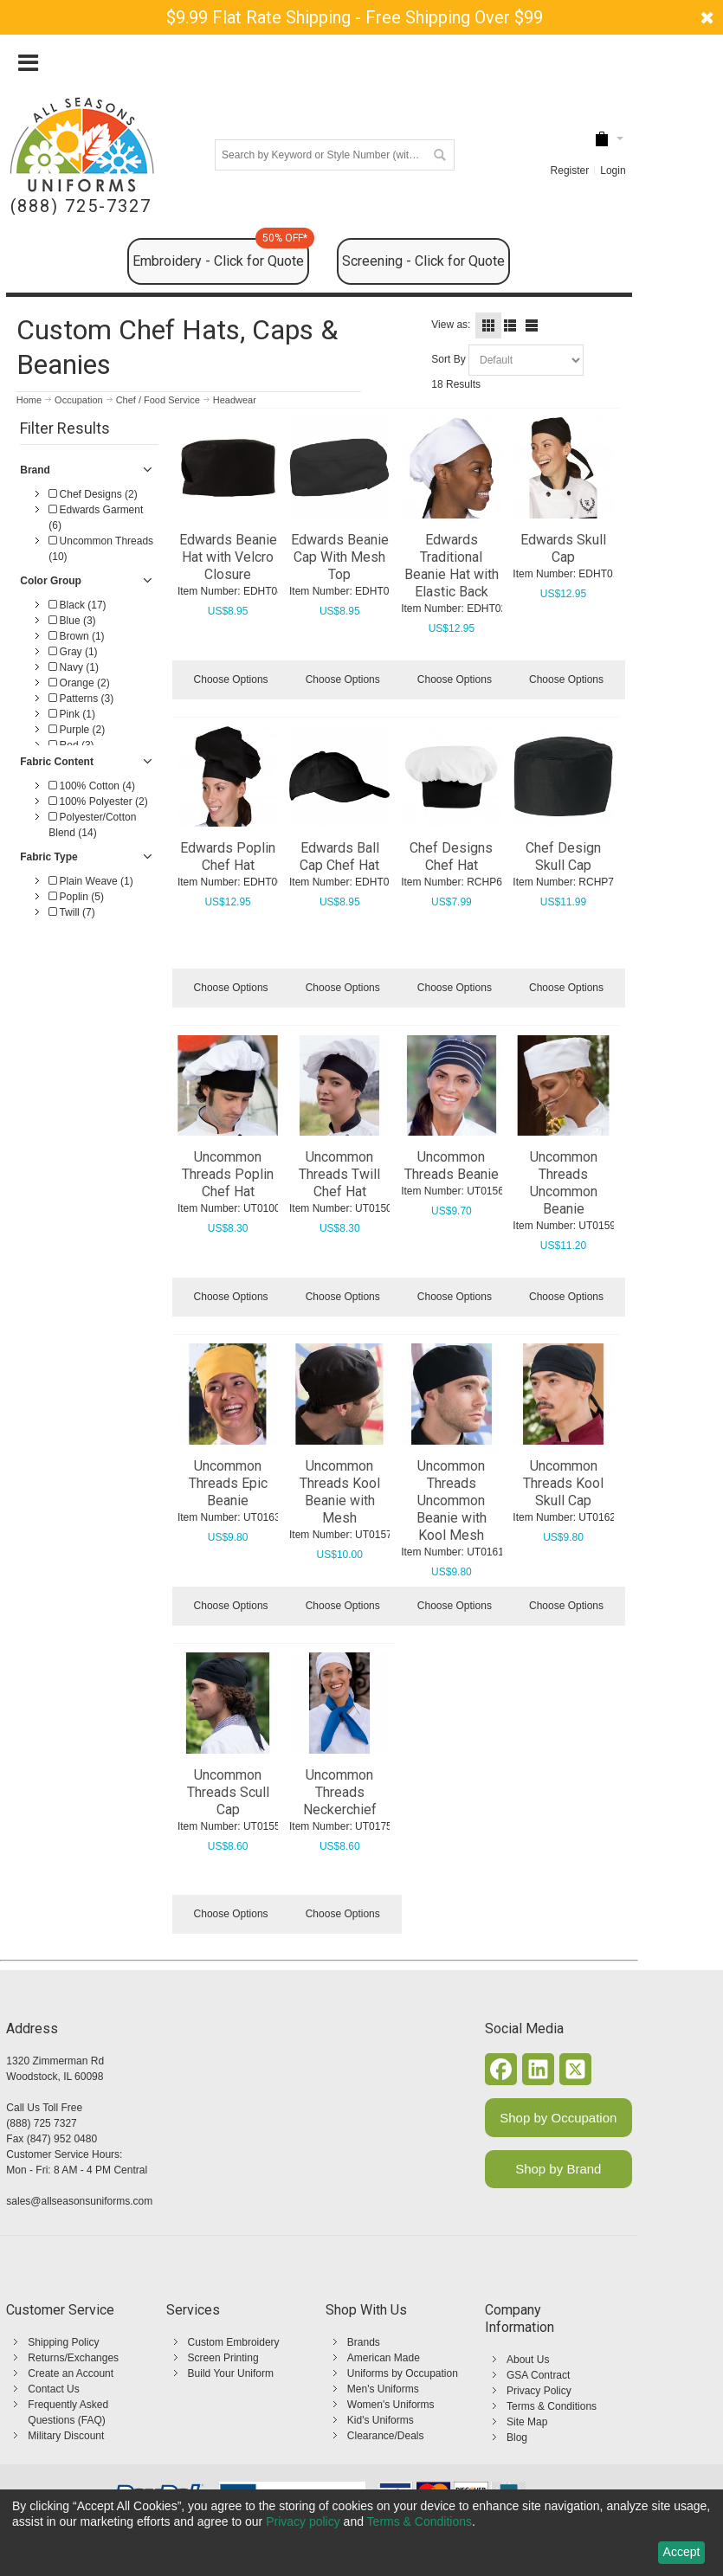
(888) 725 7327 (41, 2123)
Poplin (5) (76, 897)
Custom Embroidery (234, 2342)
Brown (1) (76, 636)
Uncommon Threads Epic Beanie (228, 1483)
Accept (681, 2552)
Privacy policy (303, 2521)
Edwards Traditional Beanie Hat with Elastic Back (451, 565)
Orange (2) (78, 683)
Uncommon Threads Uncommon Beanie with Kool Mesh (451, 1500)
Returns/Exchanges (73, 2358)
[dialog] (361, 2532)
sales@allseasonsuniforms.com (79, 2201)
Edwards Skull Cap (563, 548)
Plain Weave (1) (90, 881)
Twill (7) (71, 912)
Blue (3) (71, 621)
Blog (517, 2437)
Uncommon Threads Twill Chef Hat (339, 1174)
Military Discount (66, 2436)
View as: (450, 325)
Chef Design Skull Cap (563, 856)
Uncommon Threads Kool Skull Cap (563, 1483)
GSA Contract (538, 2375)
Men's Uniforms (383, 2389)
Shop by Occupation (558, 2117)
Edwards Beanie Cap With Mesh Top (340, 557)
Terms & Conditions (552, 2406)
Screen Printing (223, 2358)
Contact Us (53, 2389)
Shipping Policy (63, 2342)
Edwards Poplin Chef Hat (227, 856)
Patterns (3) (80, 698)
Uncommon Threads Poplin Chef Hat (228, 1174)
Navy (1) (73, 667)
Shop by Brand (558, 2168)
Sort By (448, 359)
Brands (363, 2342)
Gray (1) (72, 652)
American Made (383, 2358)
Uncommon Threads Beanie (451, 1165)
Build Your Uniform (231, 2373)
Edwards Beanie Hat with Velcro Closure (228, 557)
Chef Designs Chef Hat (451, 856)
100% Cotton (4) (91, 786)
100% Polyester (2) (97, 801)
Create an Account (70, 2373)
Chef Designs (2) (92, 494)
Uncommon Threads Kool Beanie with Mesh (340, 1492)
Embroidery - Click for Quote (220, 253)
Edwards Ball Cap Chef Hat (339, 856)
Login (612, 170)
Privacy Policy (539, 2391)
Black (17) (77, 605)
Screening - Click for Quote (423, 261)
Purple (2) (76, 730)
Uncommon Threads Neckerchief (340, 1792)
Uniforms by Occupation (402, 2373)
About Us (528, 2360)
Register (570, 170)
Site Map (527, 2422)
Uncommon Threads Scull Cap (228, 1792)
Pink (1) (71, 714)
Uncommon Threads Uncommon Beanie (563, 1183)
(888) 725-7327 (81, 206)
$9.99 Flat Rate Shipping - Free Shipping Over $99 (354, 17)
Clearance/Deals (385, 2436)
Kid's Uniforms (380, 2420)
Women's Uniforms (391, 2405)
